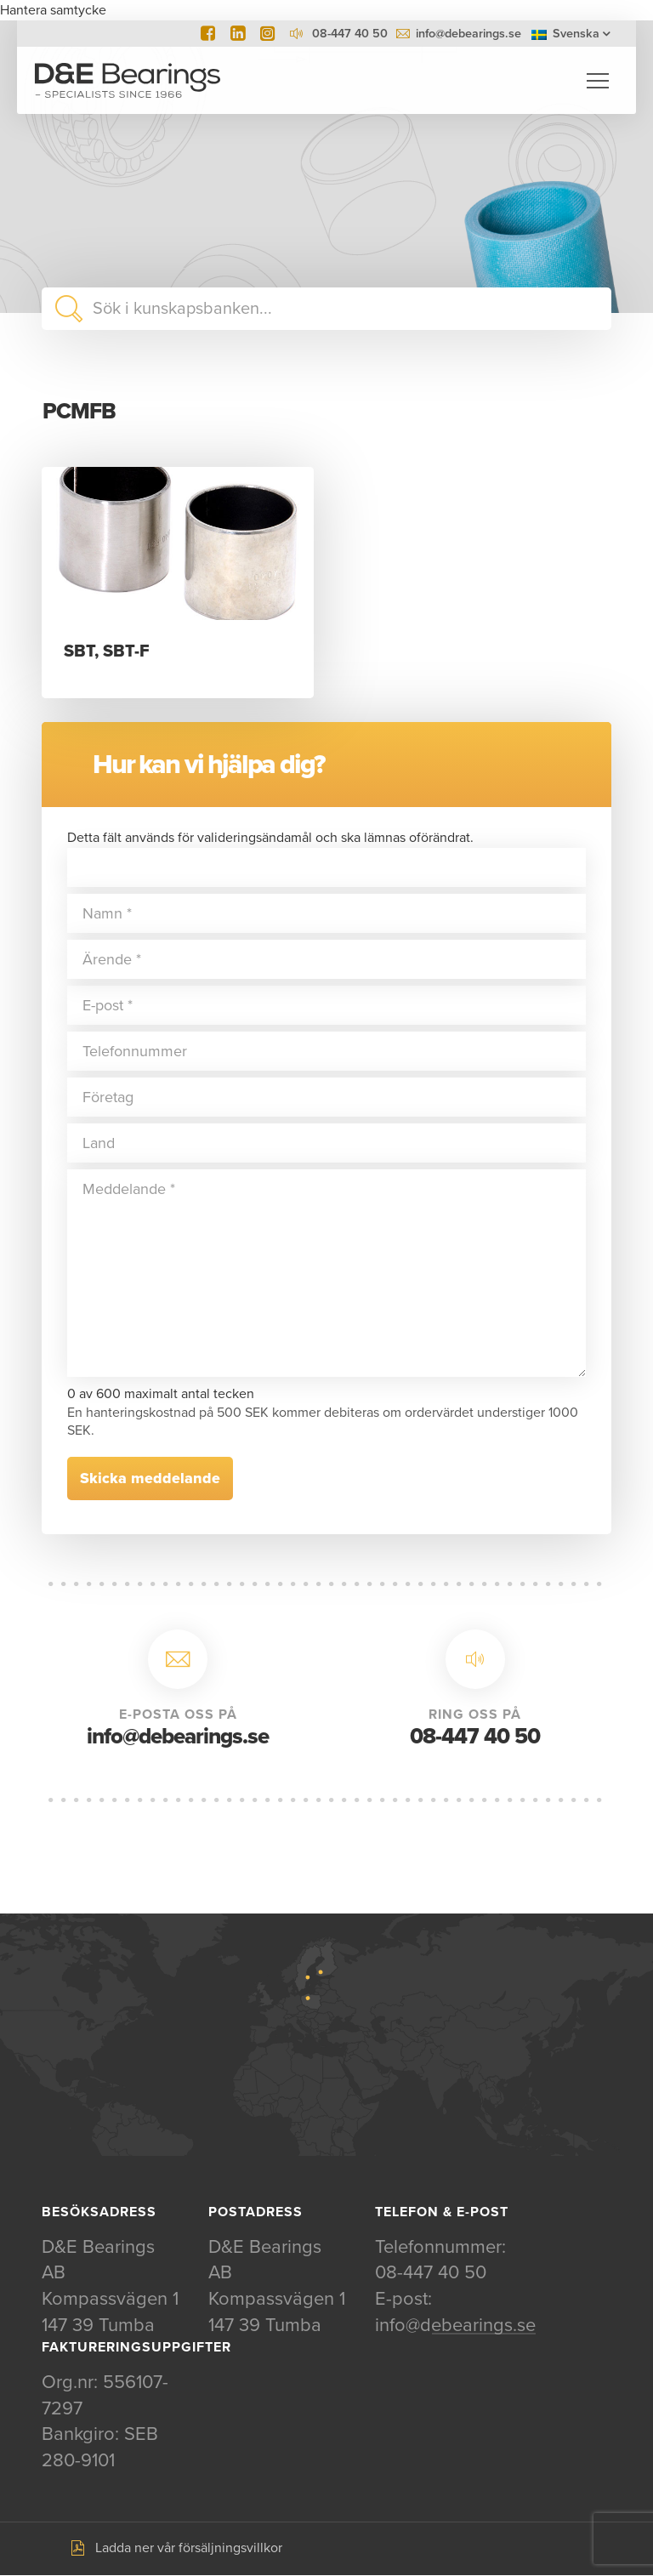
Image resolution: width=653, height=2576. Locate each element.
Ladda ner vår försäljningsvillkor (188, 2549)
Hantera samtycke (53, 10)
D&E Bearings (127, 81)
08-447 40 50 (475, 1737)
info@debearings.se (468, 33)
